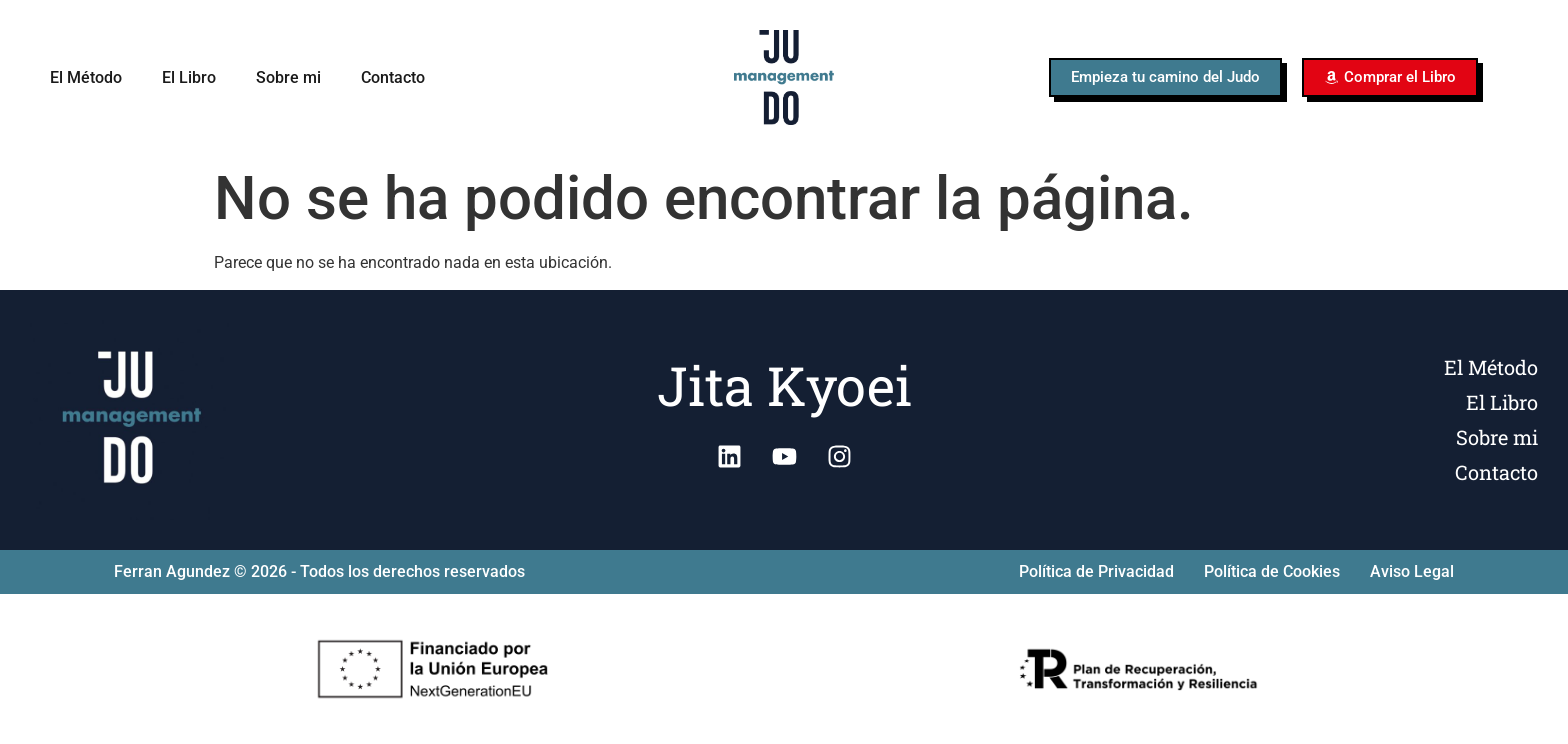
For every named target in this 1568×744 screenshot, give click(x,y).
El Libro (189, 77)
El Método (86, 77)
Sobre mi (288, 77)
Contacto (393, 77)
